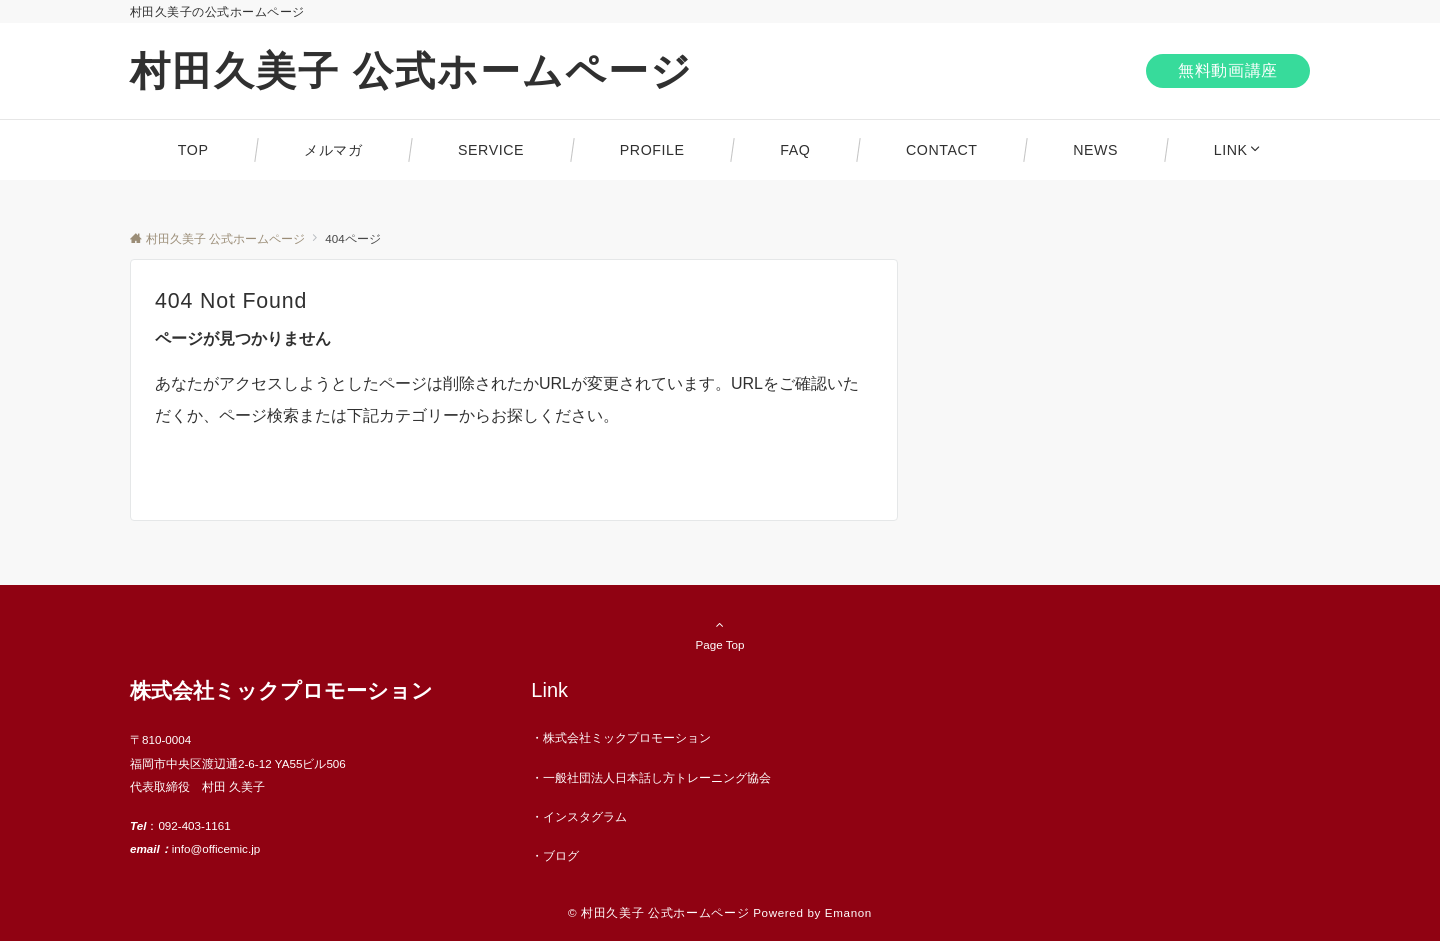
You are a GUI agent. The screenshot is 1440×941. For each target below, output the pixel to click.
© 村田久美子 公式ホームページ (658, 912)
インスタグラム (585, 816)
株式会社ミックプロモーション (627, 737)
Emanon (848, 912)
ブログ (561, 855)
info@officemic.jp (216, 848)
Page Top (720, 634)
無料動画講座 (1228, 70)
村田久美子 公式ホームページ (411, 71)
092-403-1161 (194, 825)
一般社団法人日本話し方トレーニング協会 (657, 777)
